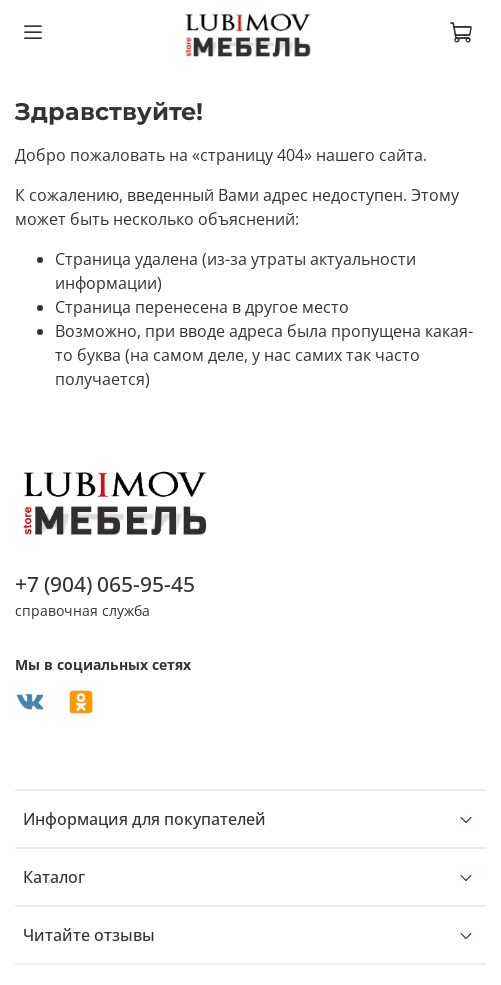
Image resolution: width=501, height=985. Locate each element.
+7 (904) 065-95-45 (105, 584)
